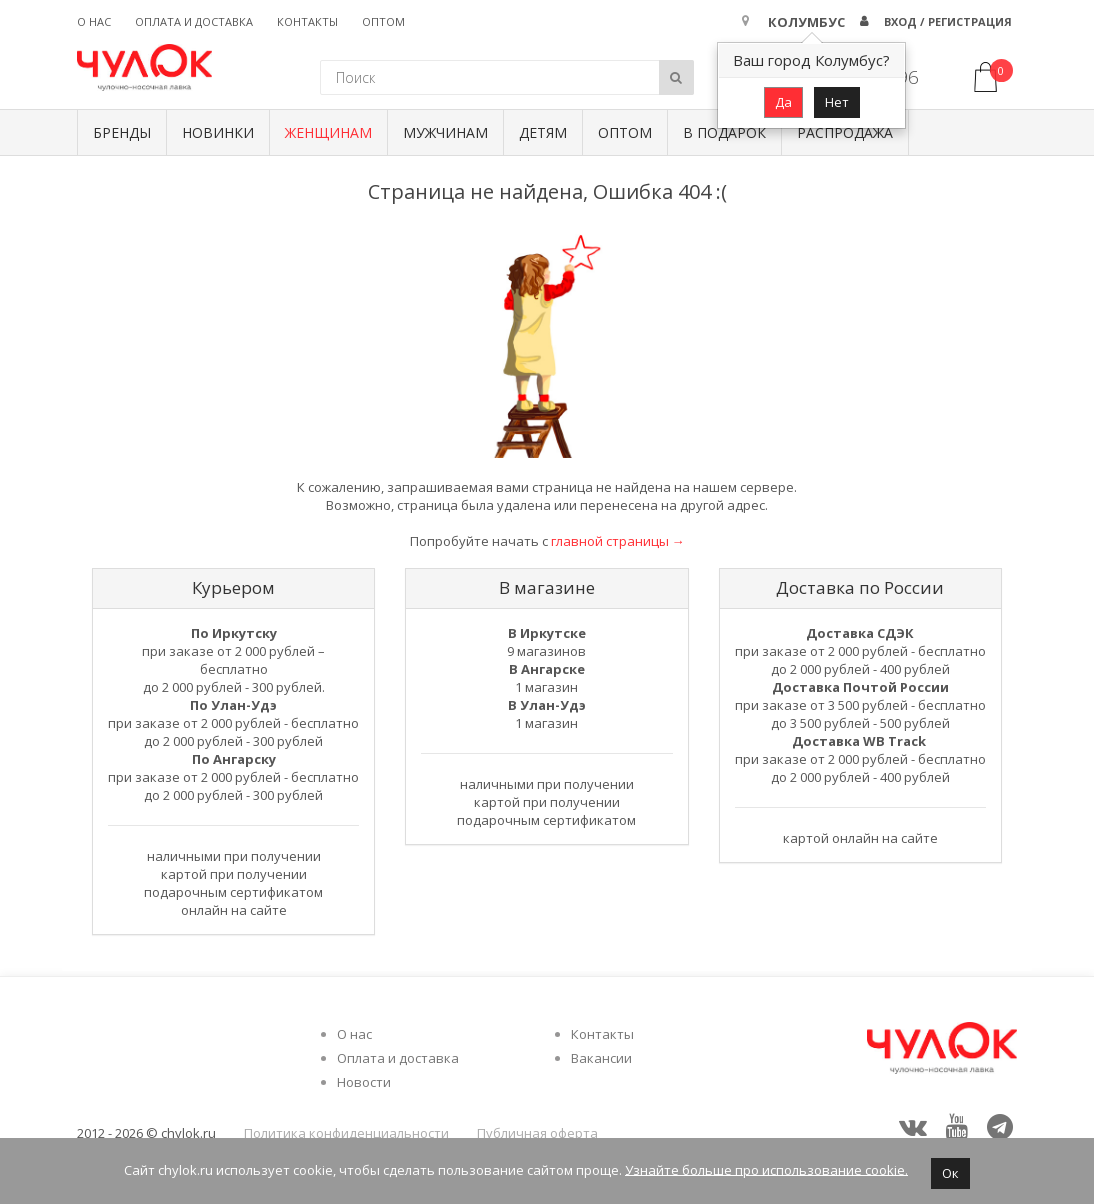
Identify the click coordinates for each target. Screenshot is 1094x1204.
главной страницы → (618, 541)
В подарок (724, 132)
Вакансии (601, 1058)
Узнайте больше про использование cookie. (766, 1169)
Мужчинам (445, 132)
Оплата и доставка (194, 21)
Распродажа (845, 132)
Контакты (307, 21)
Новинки (218, 132)
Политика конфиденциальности (346, 1133)
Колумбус (806, 22)
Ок (950, 1173)
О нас (94, 21)
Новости (364, 1082)
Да (783, 102)
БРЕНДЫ (122, 132)
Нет (837, 102)
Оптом (383, 21)
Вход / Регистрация (948, 21)
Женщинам (328, 132)
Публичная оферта (537, 1133)
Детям (543, 132)
